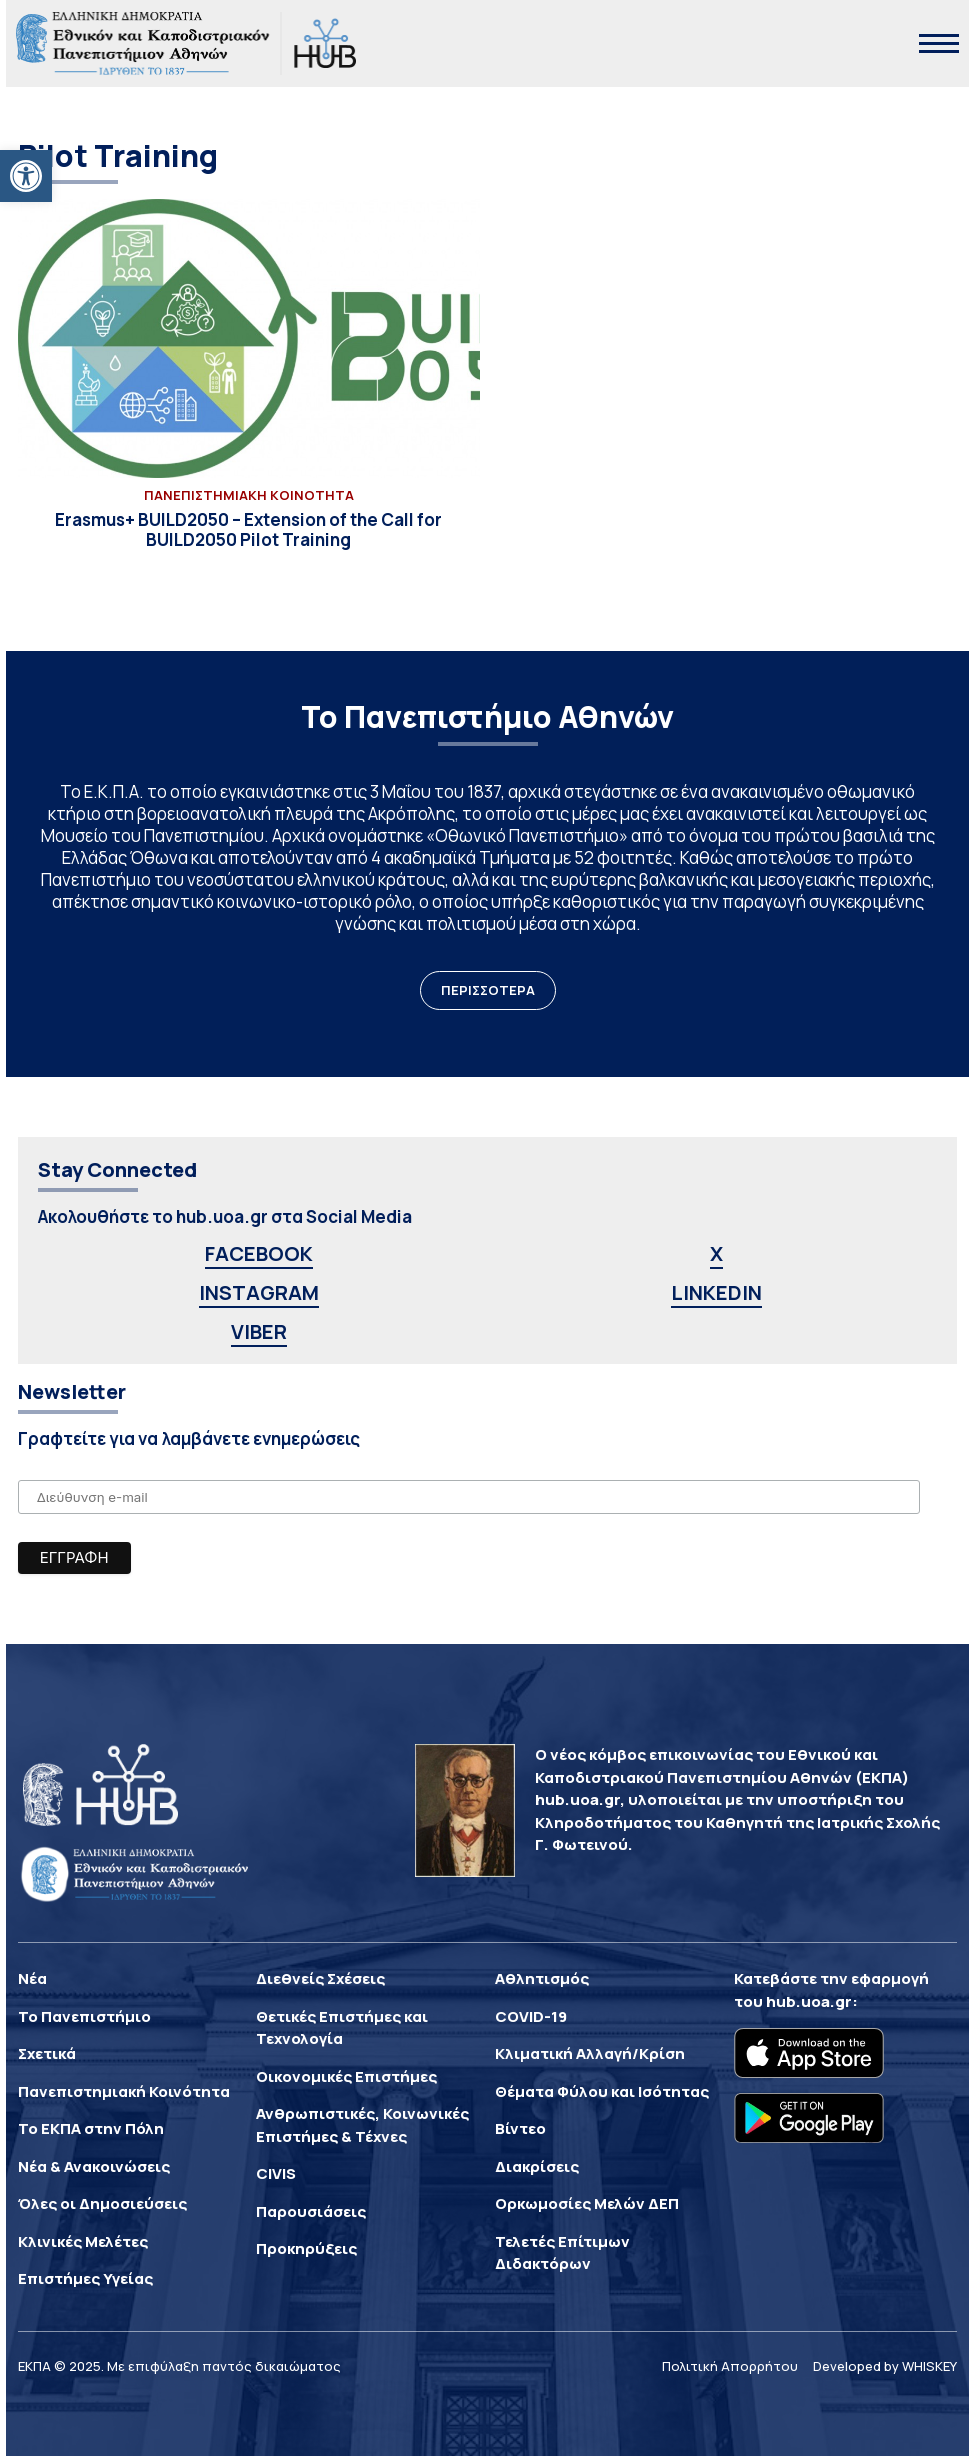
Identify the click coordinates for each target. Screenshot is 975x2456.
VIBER (259, 1331)
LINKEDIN (716, 1292)
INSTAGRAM (259, 1292)
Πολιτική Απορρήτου (730, 2366)
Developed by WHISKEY (885, 2366)
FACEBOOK (259, 1253)
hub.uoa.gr (809, 2001)
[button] (26, 176)
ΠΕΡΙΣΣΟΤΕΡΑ (488, 990)
